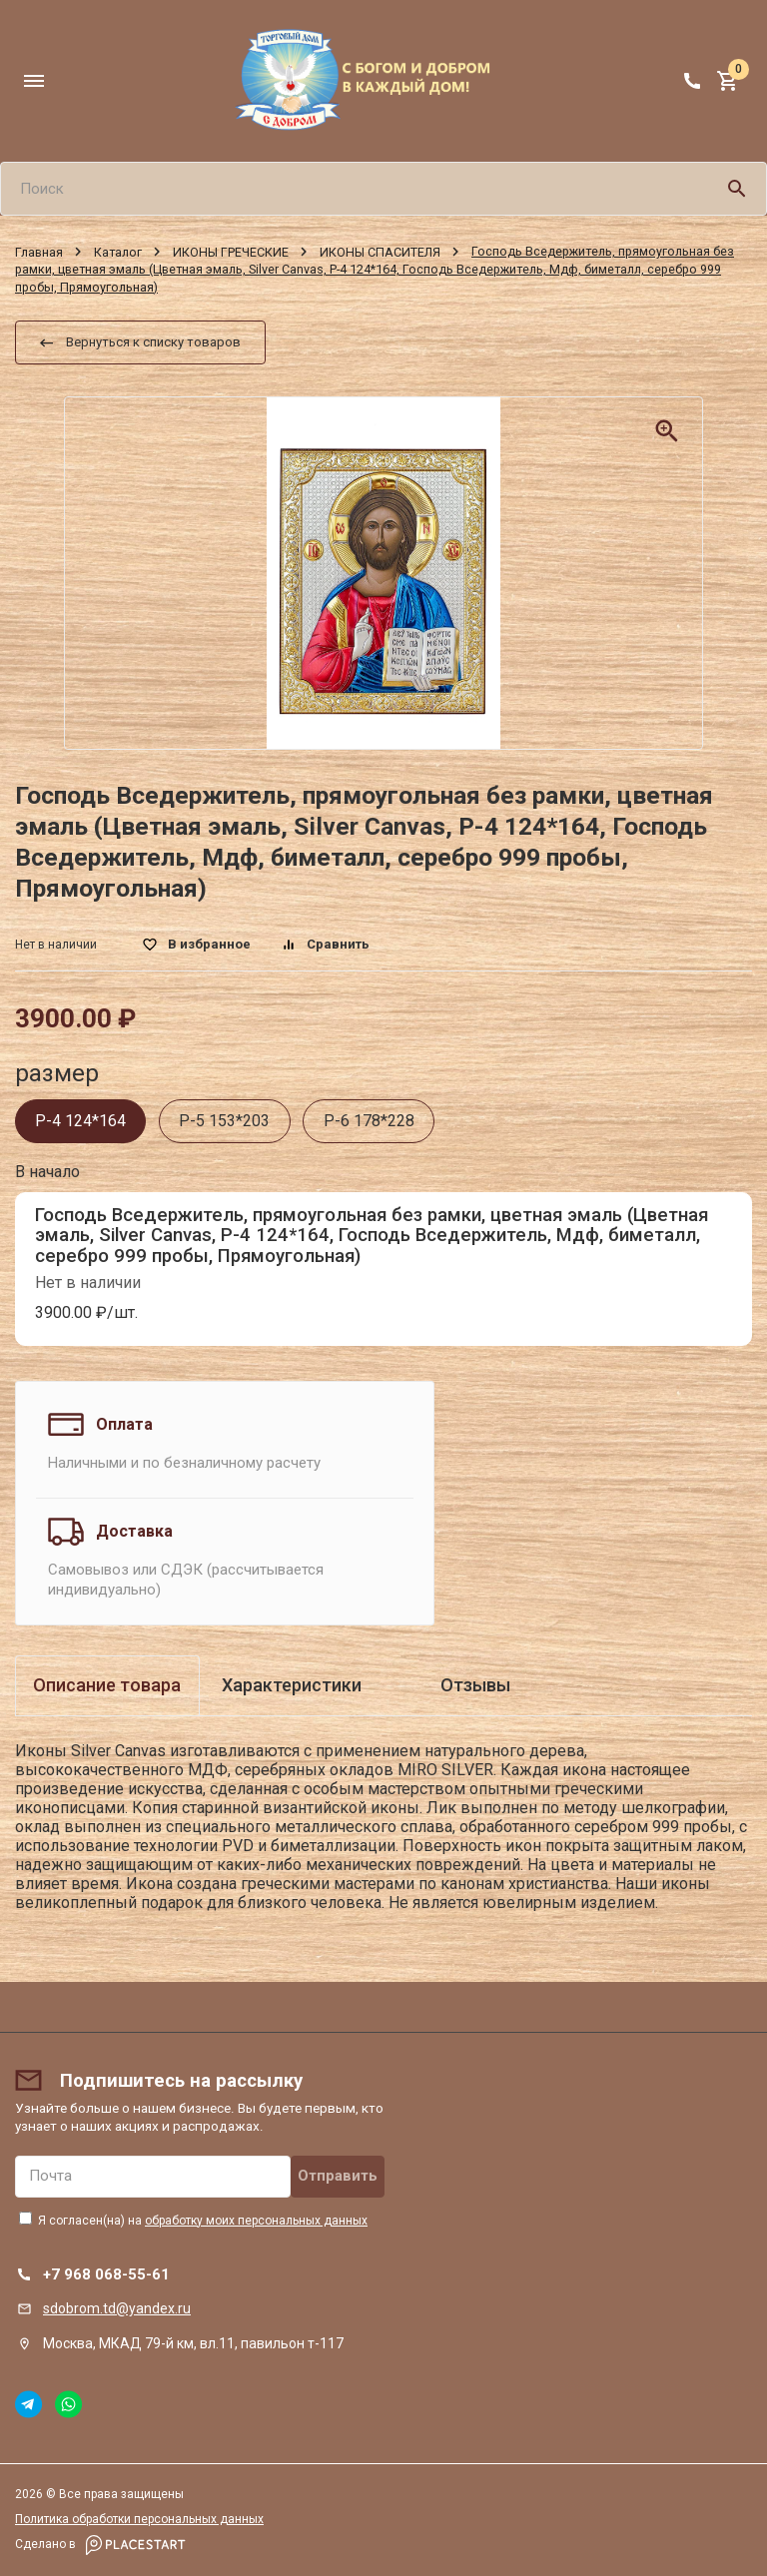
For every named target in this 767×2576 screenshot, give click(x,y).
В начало (47, 1171)
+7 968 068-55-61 (106, 2274)
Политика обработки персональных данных (139, 2519)
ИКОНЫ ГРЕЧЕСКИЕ (231, 251)
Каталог (118, 251)
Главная (39, 251)
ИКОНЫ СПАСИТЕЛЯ (380, 251)
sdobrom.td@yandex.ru (117, 2308)
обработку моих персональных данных (256, 2221)
